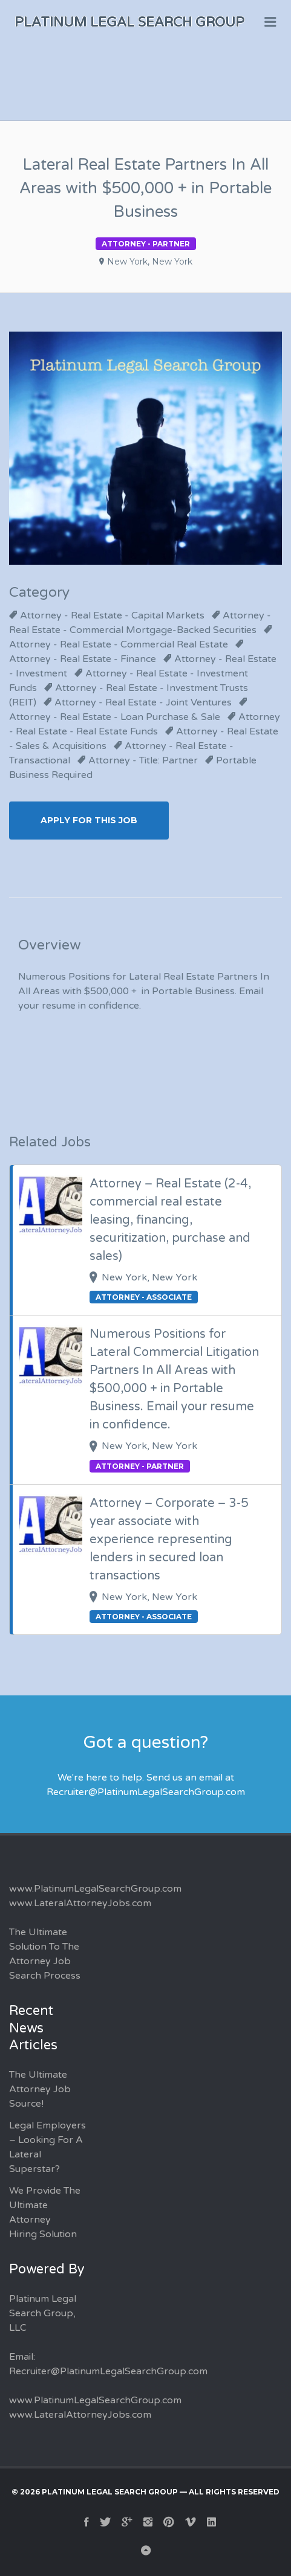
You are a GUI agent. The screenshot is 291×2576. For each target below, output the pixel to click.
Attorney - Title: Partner (143, 760)
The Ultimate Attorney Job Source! (40, 2089)
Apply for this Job (89, 820)
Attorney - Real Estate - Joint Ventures (143, 702)
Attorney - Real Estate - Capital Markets (112, 615)
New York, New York (149, 261)
